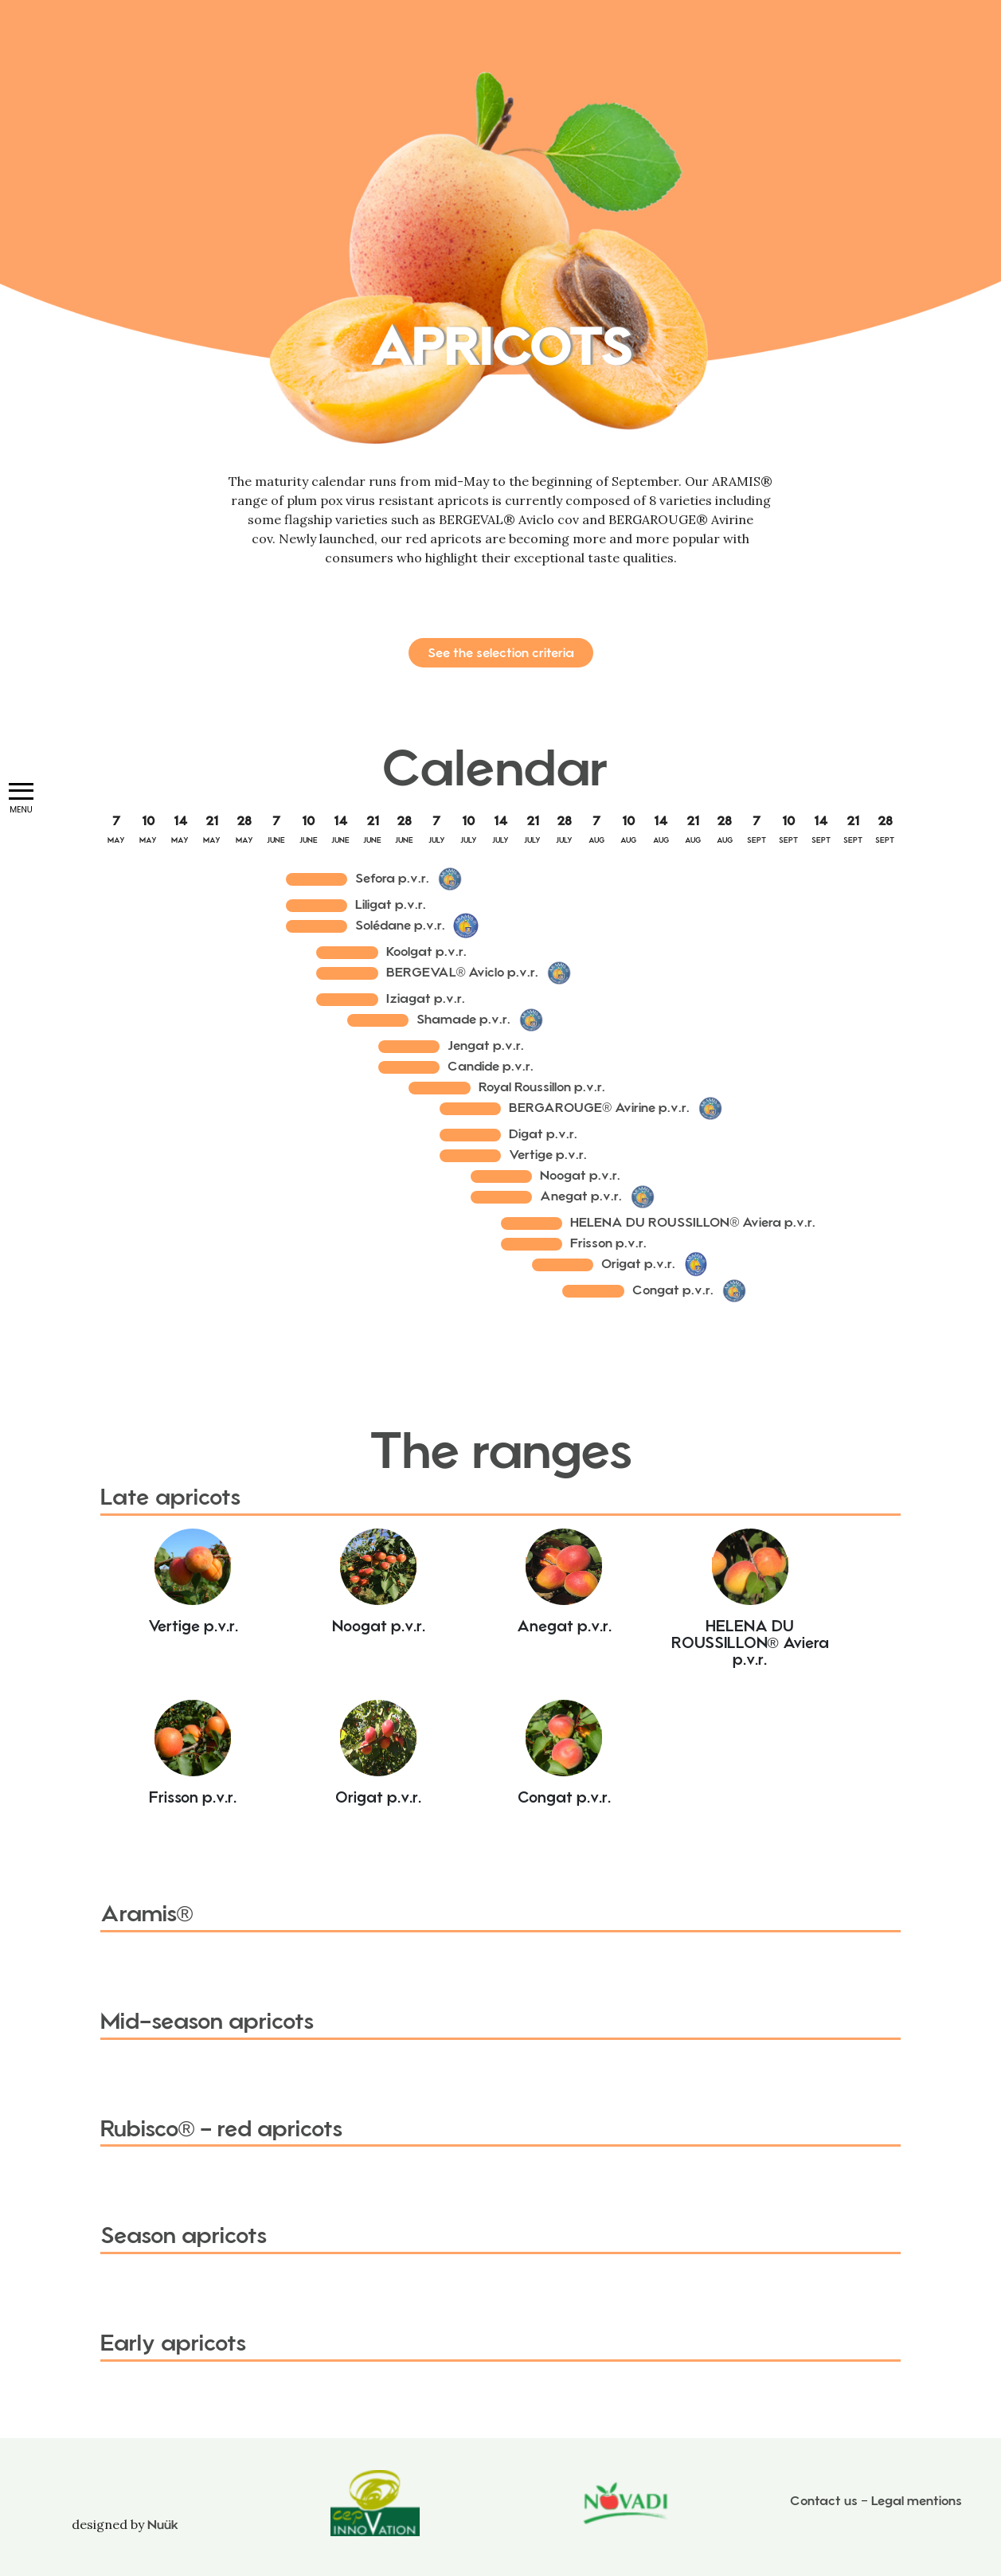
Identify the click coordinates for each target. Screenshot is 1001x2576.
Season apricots (183, 2235)
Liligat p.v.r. (390, 904)
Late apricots (170, 1497)
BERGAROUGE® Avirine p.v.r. (599, 1107)
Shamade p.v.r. (463, 1019)
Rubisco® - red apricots (221, 2128)
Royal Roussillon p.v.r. (542, 1086)
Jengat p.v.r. (486, 1045)
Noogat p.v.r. (580, 1175)
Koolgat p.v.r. (426, 951)
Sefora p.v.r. (392, 878)
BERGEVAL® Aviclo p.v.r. (462, 972)
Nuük (162, 2524)
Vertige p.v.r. (548, 1154)
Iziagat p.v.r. (425, 998)
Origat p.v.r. (638, 1263)
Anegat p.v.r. (581, 1196)
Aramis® (147, 1913)
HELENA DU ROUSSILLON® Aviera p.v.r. (692, 1222)
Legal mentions (916, 2500)
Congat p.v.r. (673, 1290)
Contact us (824, 2500)
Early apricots (173, 2343)
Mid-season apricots (207, 2021)
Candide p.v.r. (491, 1066)
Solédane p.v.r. (400, 925)
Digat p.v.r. (543, 1133)
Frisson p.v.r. (608, 1243)
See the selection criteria (501, 652)
